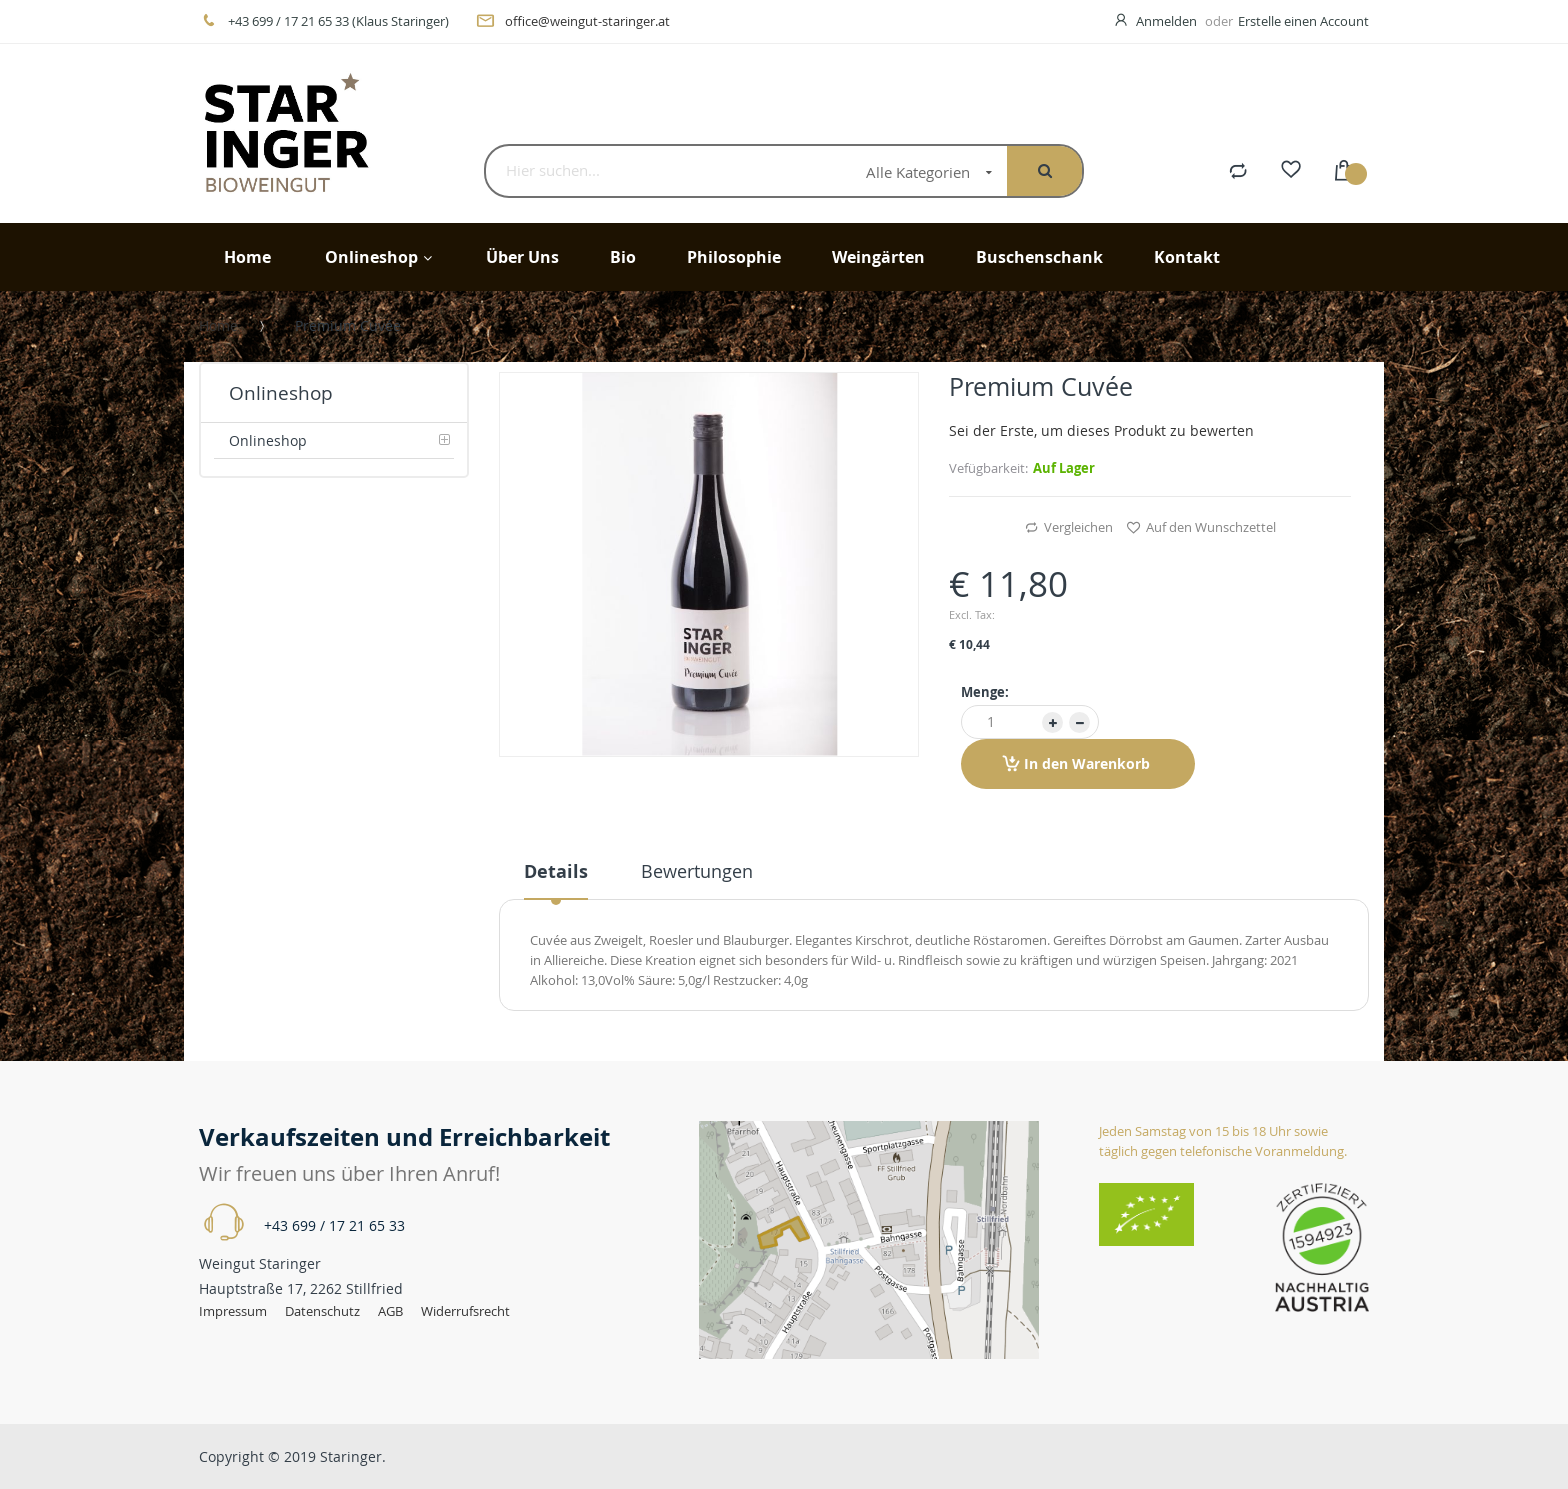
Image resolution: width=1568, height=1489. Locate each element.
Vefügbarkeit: (988, 468)
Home (218, 325)
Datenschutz (322, 1311)
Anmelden (1168, 21)
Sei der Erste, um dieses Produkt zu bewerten (1101, 430)
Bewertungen (697, 871)
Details (556, 871)
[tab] (556, 879)
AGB (392, 1311)
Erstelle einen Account (1303, 21)
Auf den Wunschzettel (1201, 528)
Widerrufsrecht (465, 1311)
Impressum (233, 1311)
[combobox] (668, 171)
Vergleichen (1068, 528)
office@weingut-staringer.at (587, 21)
